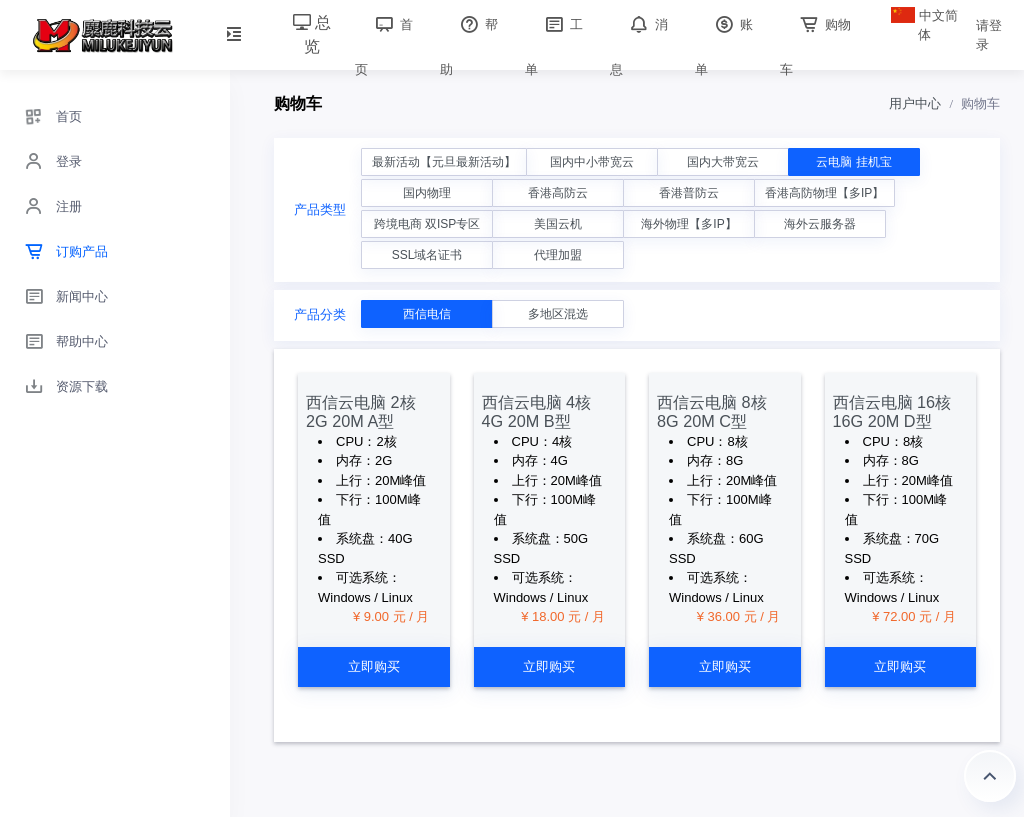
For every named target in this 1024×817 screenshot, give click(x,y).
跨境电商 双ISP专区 (427, 224)
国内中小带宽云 (592, 162)
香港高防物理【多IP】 (824, 193)
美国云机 (558, 224)
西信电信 (427, 314)
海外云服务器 (820, 224)
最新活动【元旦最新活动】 (444, 162)
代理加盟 (558, 255)
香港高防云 (558, 193)
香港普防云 (689, 193)
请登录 (989, 35)
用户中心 (915, 103)
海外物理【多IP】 (688, 224)
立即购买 (374, 666)
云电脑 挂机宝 (853, 162)
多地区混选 (558, 314)
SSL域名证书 (427, 255)
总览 (312, 34)
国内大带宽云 (723, 162)
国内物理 (427, 193)
